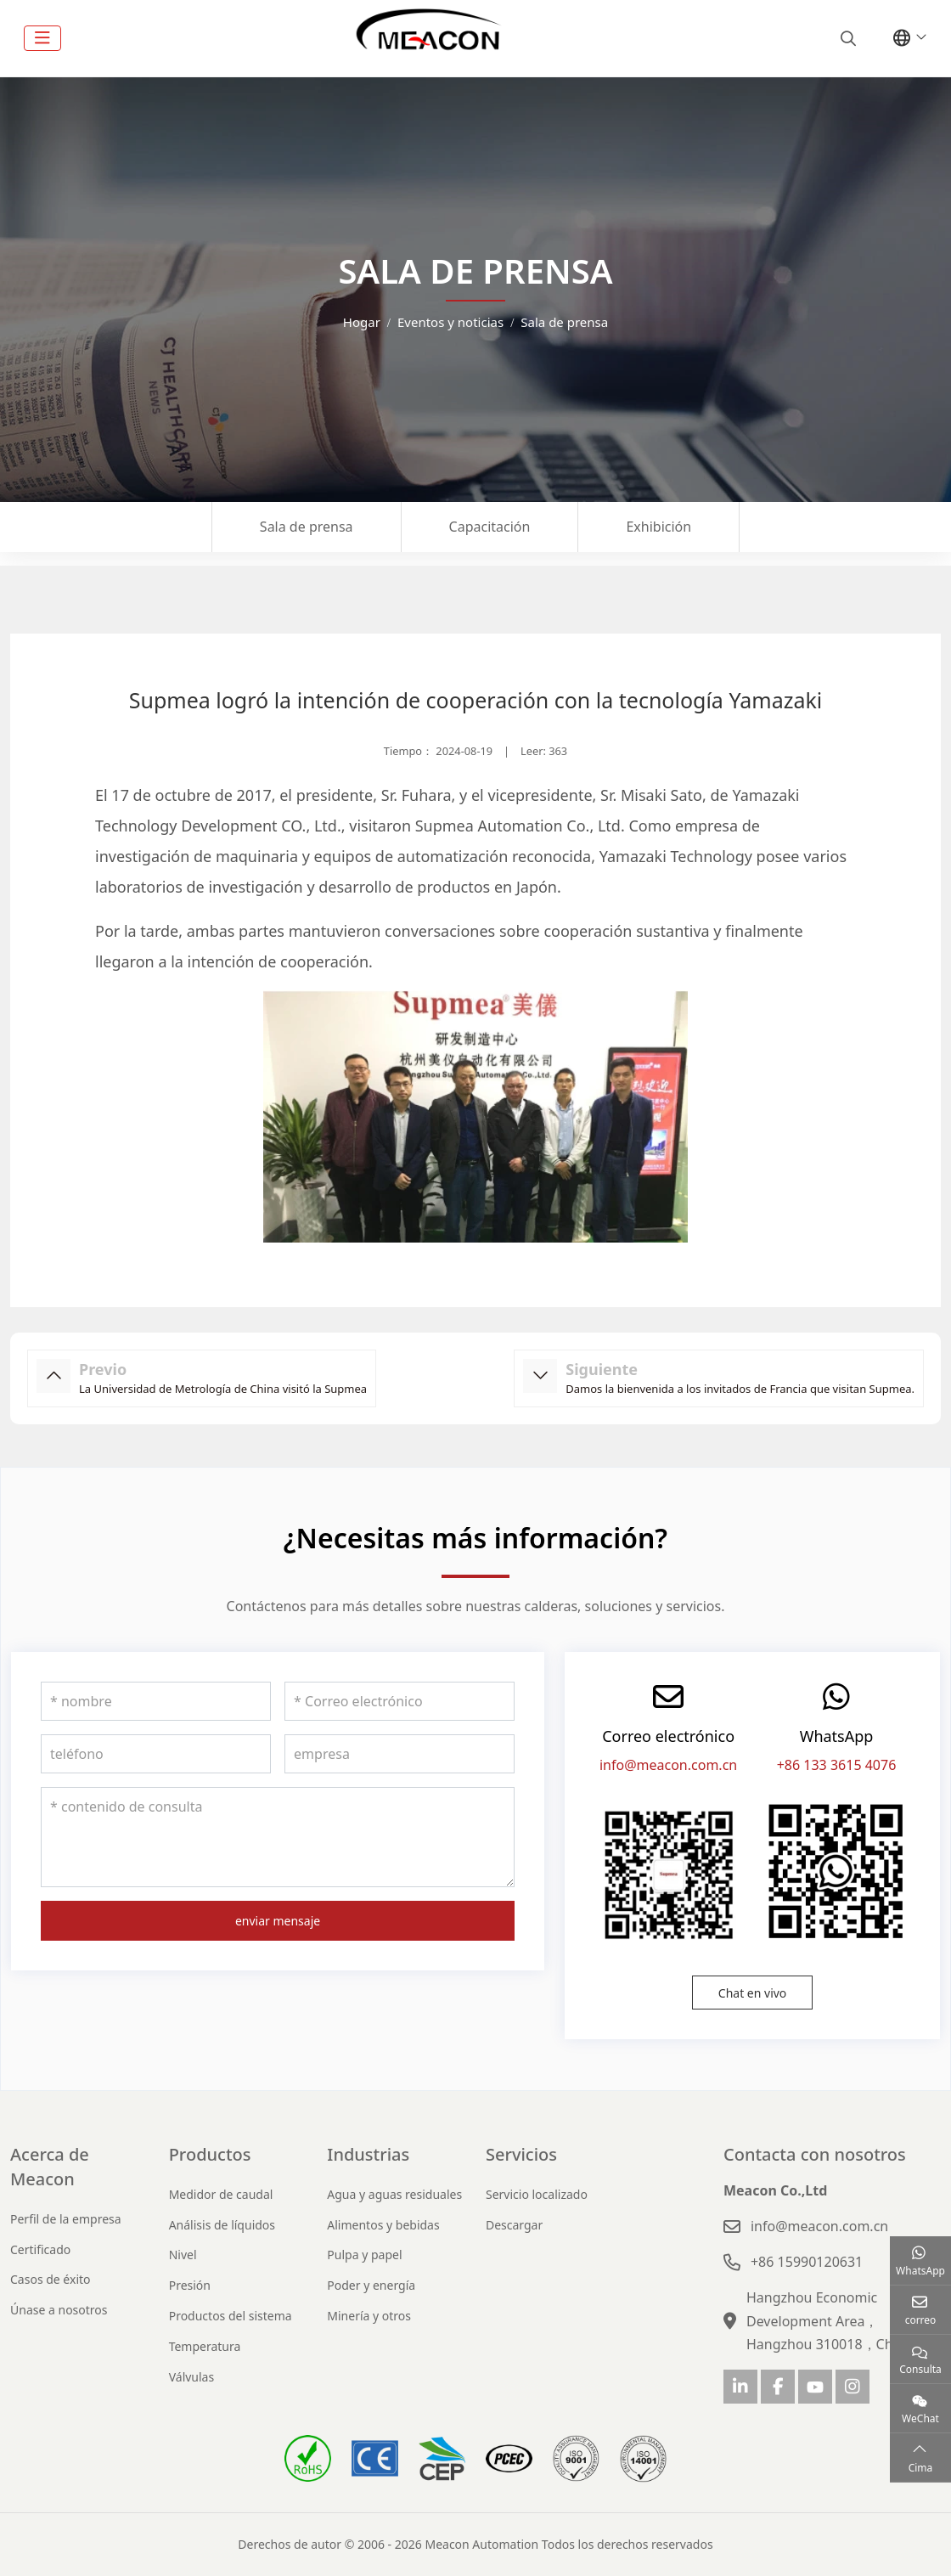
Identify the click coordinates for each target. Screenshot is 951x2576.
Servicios (521, 2154)
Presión (190, 2285)
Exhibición (658, 526)
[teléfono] (156, 1753)
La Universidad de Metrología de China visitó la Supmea (223, 1388)
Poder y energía (371, 2285)
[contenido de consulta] (278, 1837)
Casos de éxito (50, 2279)
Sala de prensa (306, 526)
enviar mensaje (277, 1921)
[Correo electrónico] (399, 1701)
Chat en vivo (752, 1993)
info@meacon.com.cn (668, 1765)
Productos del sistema (230, 2316)
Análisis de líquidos (222, 2225)
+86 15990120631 (807, 2261)
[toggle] (42, 38)
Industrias (368, 2154)
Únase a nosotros (59, 2310)
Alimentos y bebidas (383, 2225)
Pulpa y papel (364, 2254)
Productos (210, 2154)
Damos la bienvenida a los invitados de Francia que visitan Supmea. (740, 1388)
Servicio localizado (537, 2194)
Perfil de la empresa (65, 2219)
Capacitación (490, 526)
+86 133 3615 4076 (837, 1765)
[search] (846, 38)
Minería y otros (369, 2316)
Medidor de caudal (221, 2194)
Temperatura (205, 2346)
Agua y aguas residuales (394, 2194)
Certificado (40, 2249)
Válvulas (192, 2377)
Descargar (514, 2225)
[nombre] (156, 1701)
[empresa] (399, 1753)
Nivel (183, 2254)
